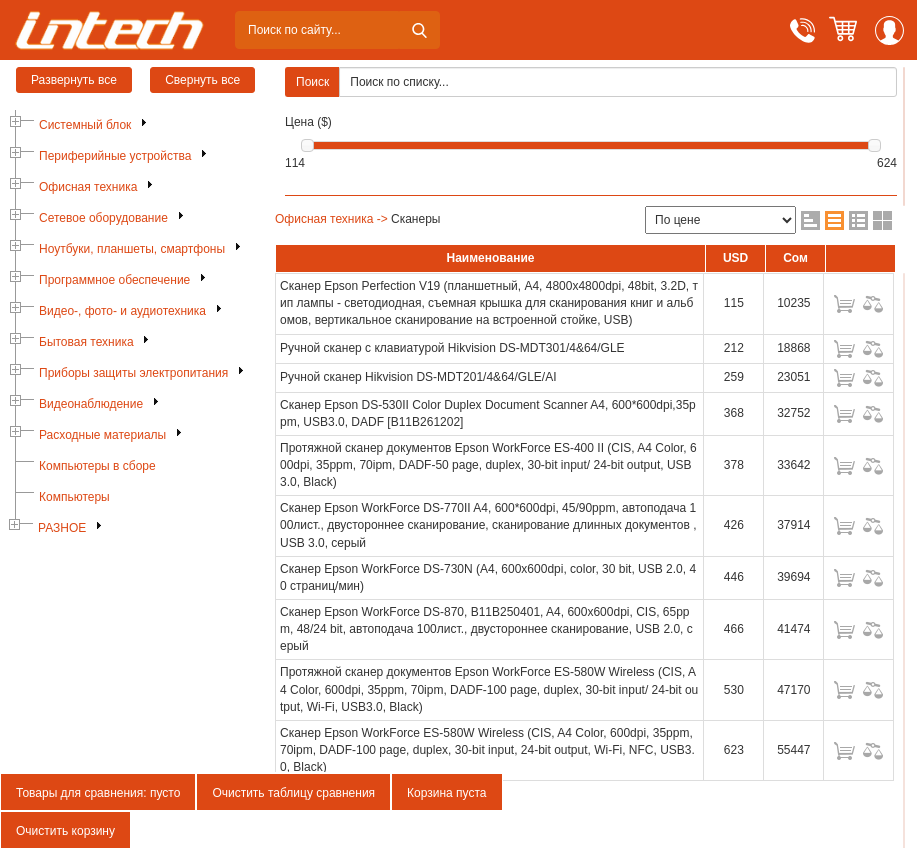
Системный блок (85, 125)
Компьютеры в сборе (97, 466)
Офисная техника (88, 187)
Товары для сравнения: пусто (98, 793)
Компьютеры (74, 497)
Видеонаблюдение (91, 404)
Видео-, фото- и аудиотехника (122, 311)
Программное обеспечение (114, 280)
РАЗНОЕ (62, 528)
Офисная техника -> (331, 219)
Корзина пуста (446, 793)
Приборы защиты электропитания (133, 373)
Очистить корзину (65, 831)
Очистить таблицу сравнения (293, 793)
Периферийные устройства (115, 156)
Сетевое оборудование (103, 218)
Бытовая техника (86, 342)
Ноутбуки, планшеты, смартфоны (132, 249)
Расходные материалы (102, 435)
